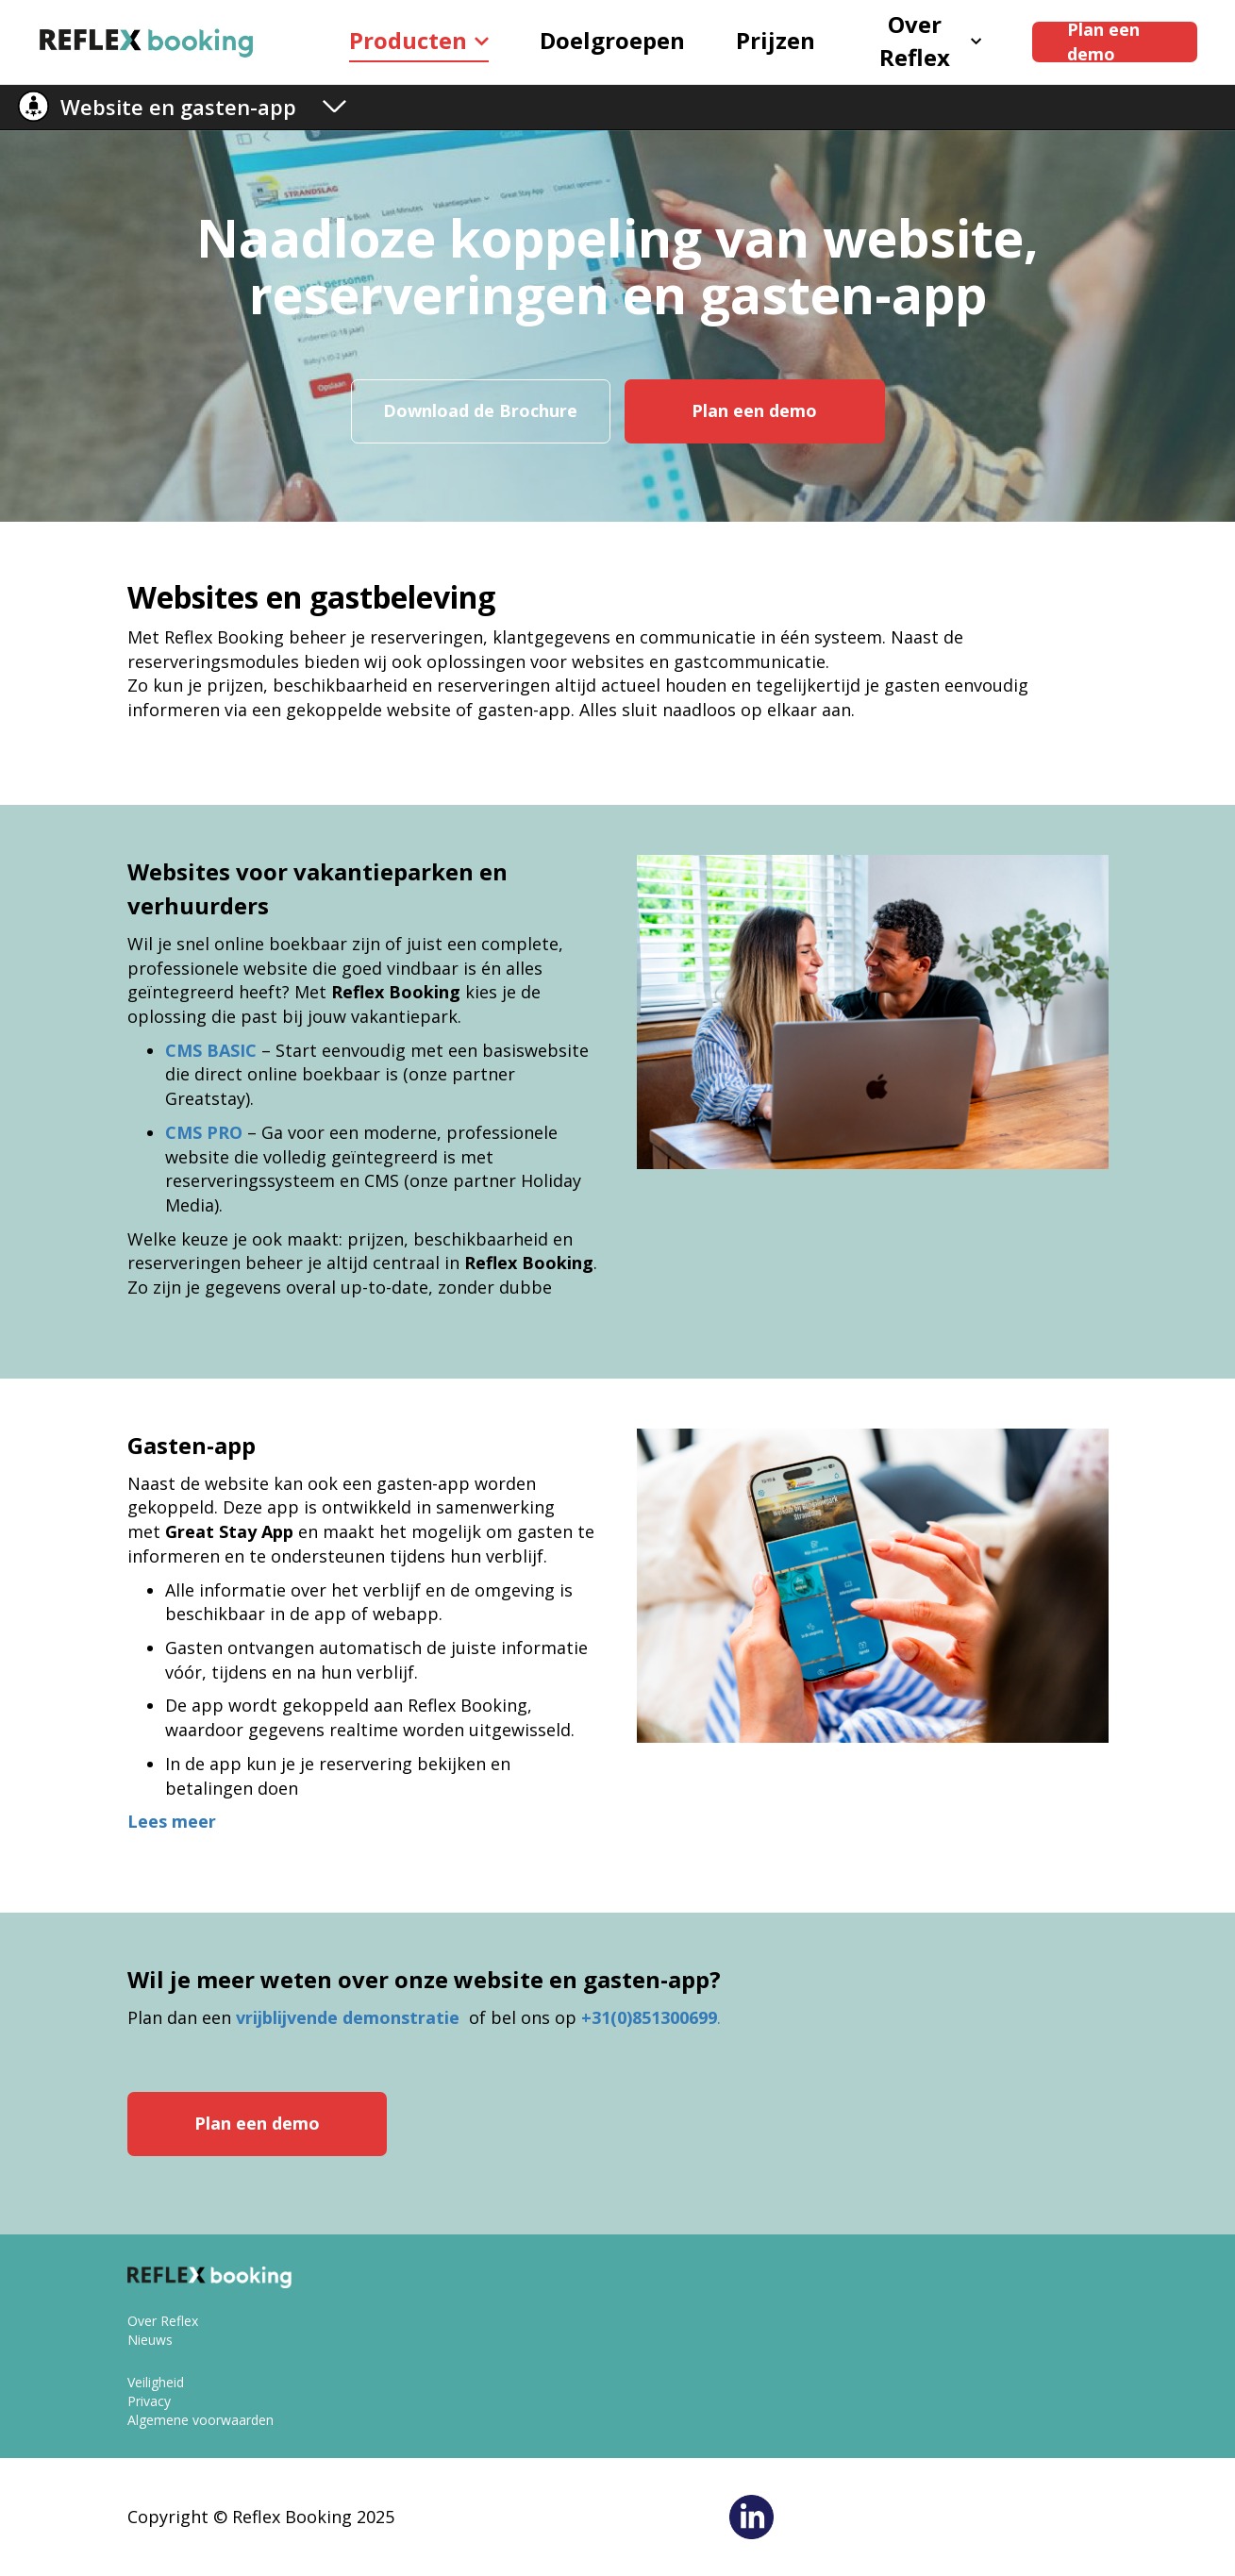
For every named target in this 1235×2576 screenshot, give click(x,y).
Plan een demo (1103, 42)
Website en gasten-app (178, 106)
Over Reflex (930, 42)
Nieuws (150, 2340)
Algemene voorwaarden (200, 2420)
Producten (419, 40)
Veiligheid (155, 2382)
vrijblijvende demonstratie (350, 2017)
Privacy (149, 2401)
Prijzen (775, 40)
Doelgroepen (612, 40)
